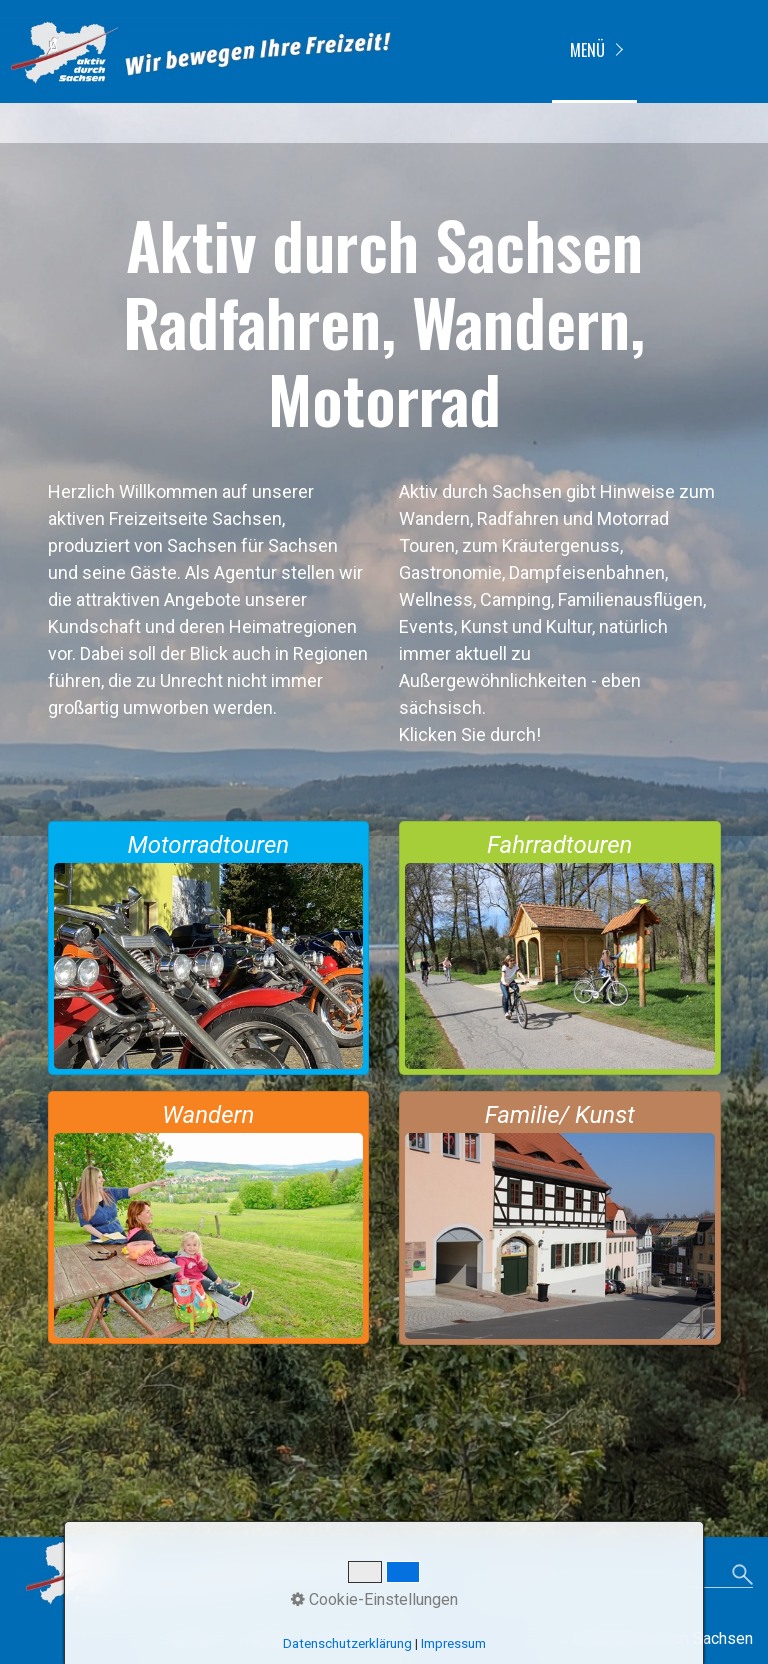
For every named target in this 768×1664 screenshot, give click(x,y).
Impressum (344, 1638)
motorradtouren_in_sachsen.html (209, 948)
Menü (587, 50)
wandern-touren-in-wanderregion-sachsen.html (209, 1217)
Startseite (192, 1638)
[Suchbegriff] (616, 1576)
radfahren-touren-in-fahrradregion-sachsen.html (560, 948)
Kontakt (265, 1638)
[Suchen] (742, 1576)
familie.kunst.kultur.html (560, 1218)
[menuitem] (594, 51)
